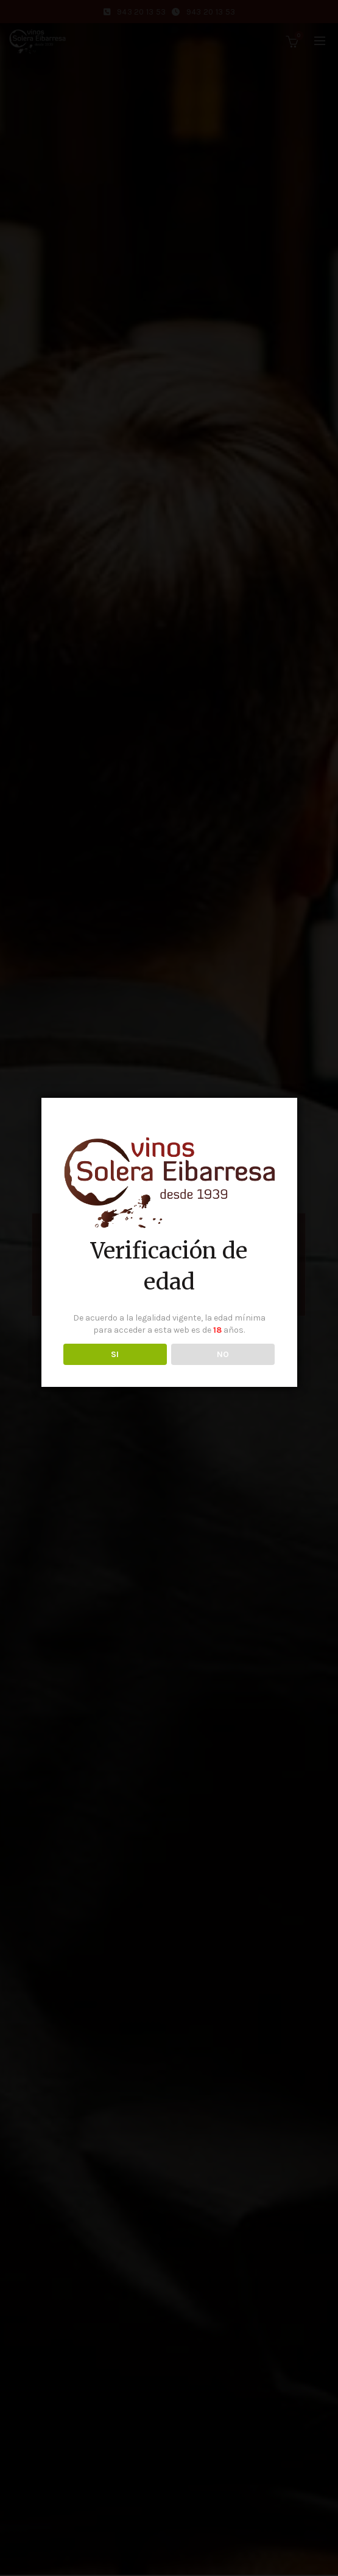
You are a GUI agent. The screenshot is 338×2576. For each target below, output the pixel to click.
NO (223, 1354)
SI (115, 1354)
